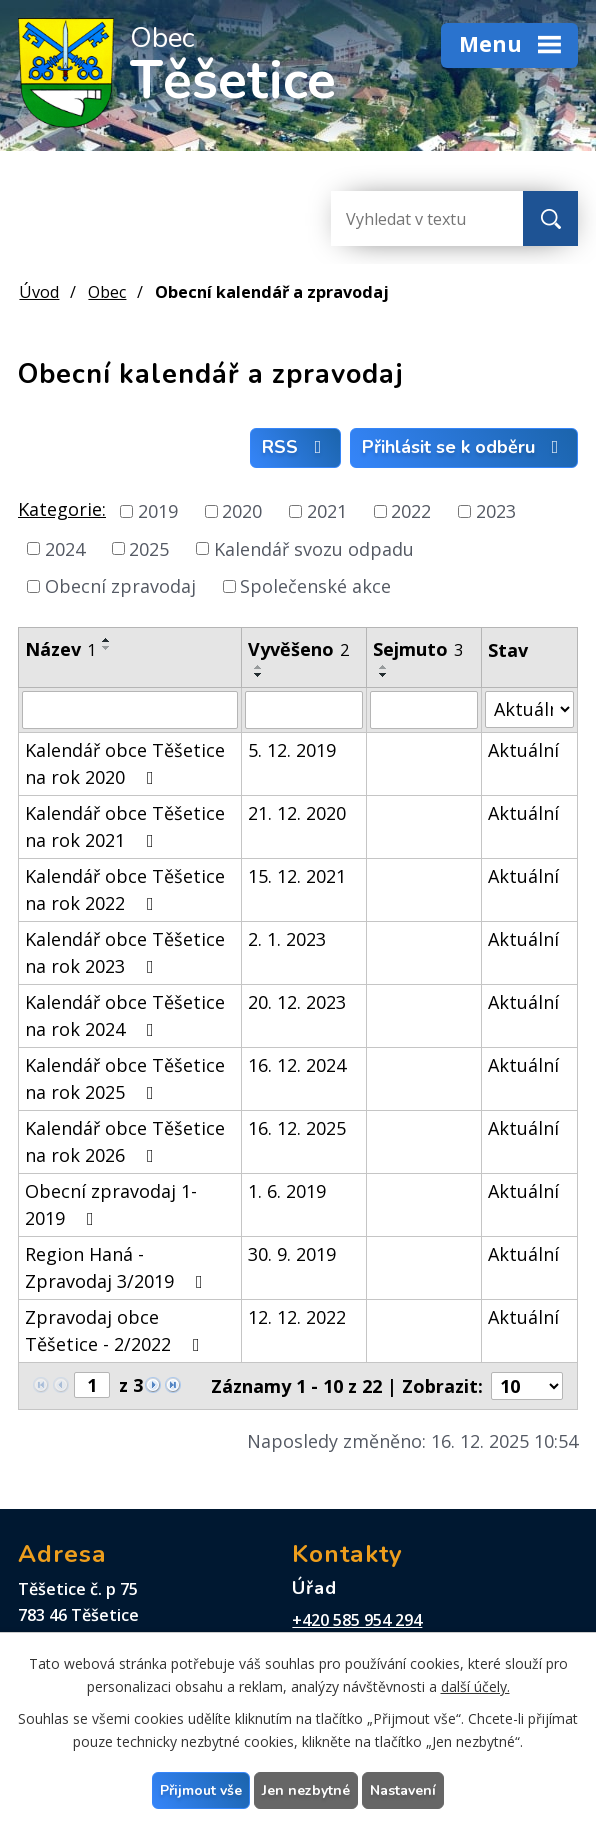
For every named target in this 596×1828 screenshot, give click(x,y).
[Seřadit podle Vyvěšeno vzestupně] (259, 667)
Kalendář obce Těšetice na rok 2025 (125, 1078)
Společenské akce (315, 586)
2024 (65, 548)
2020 (242, 511)
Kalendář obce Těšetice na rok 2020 (125, 763)
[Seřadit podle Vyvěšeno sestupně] (259, 675)
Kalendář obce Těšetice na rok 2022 (125, 889)
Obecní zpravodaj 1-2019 (111, 1204)
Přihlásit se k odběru (464, 447)
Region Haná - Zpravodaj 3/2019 (118, 1267)
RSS (296, 447)
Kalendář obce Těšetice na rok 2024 (125, 1015)
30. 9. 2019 (292, 1254)
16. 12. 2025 (297, 1128)
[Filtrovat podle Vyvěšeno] (304, 710)
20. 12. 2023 (297, 1002)
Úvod (39, 292)
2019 (158, 511)
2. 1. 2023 (287, 939)
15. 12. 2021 (297, 876)
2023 (496, 511)
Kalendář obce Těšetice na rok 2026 (125, 1141)
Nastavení (403, 1790)
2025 (149, 548)
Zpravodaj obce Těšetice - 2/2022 (116, 1330)
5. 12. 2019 (292, 750)
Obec (107, 292)
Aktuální (523, 750)
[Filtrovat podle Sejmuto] (424, 710)
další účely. (475, 1686)
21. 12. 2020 (297, 813)
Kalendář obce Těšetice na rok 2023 (125, 952)
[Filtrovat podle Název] (130, 710)
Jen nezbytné (306, 1790)
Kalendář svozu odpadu (314, 548)
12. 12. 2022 (297, 1317)
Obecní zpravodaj (120, 586)
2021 (327, 511)
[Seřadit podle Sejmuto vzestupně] (384, 667)
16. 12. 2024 (297, 1065)
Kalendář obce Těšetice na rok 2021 (125, 826)
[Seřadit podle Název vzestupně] (107, 640)
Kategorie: (62, 509)
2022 (411, 511)
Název (60, 649)
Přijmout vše (201, 1790)
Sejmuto (418, 649)
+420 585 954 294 (357, 1620)
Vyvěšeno (298, 649)
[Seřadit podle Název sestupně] (107, 648)
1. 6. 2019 (287, 1191)
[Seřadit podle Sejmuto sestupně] (384, 675)
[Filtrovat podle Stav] (529, 709)
